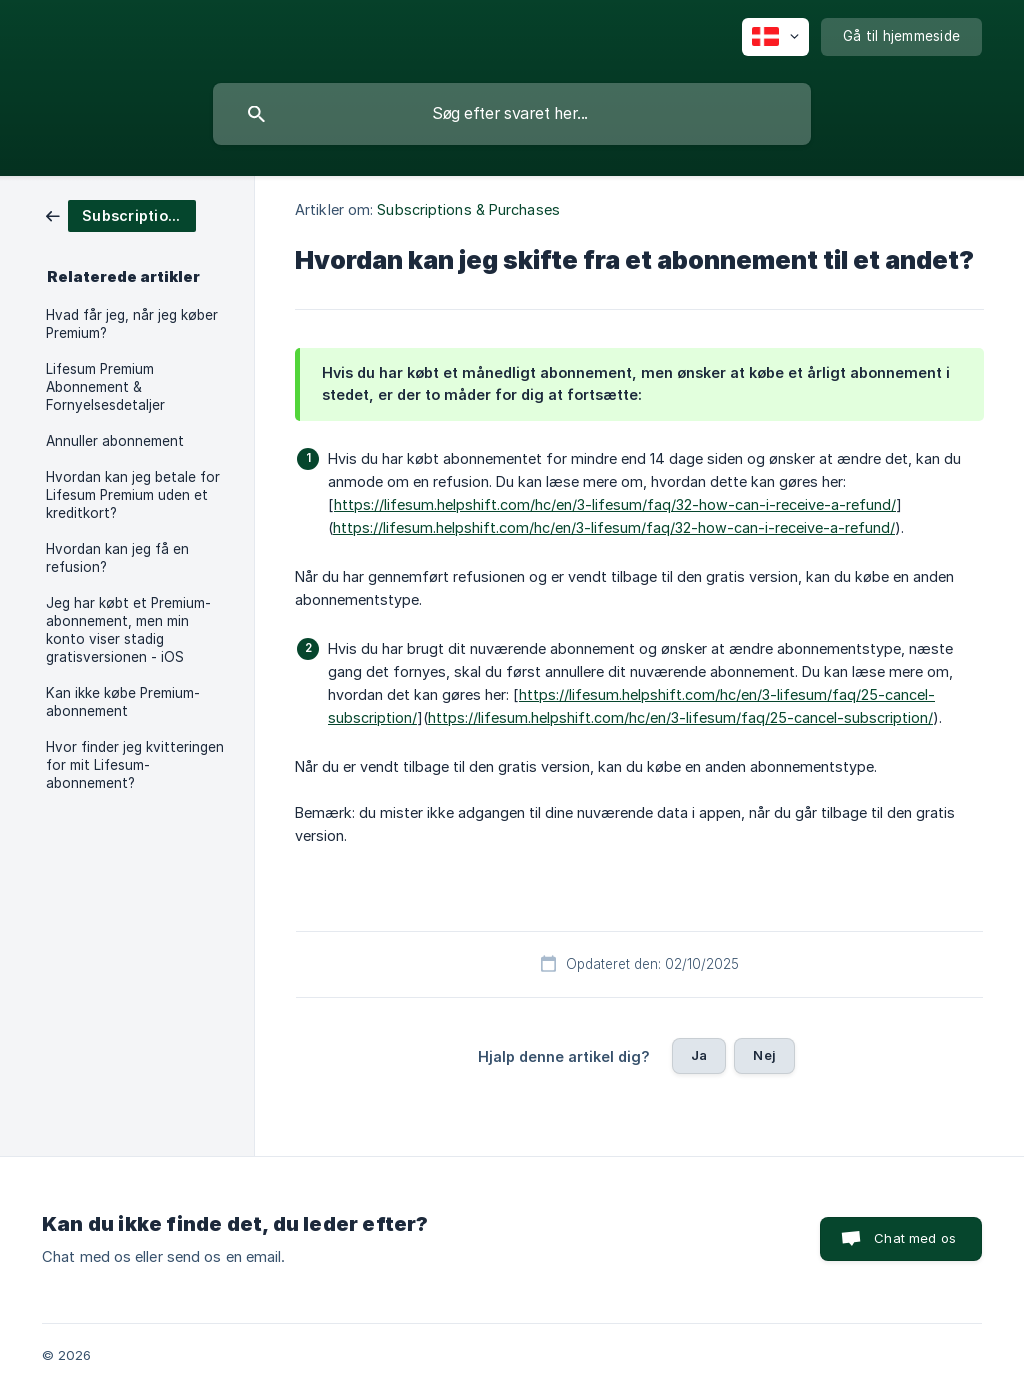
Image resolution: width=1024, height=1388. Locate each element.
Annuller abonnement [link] (115, 441)
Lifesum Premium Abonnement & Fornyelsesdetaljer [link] (105, 387)
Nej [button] (764, 1055)
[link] (121, 214)
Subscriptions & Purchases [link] (468, 209)
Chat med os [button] (915, 1238)
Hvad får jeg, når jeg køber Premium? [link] (132, 324)
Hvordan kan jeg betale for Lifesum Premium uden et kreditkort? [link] (133, 495)
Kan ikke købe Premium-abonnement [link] (123, 702)
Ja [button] (699, 1055)
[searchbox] (512, 114)
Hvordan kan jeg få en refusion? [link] (117, 558)
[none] (775, 37)
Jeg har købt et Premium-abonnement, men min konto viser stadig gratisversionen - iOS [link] (128, 630)
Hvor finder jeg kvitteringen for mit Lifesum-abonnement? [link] (135, 765)
